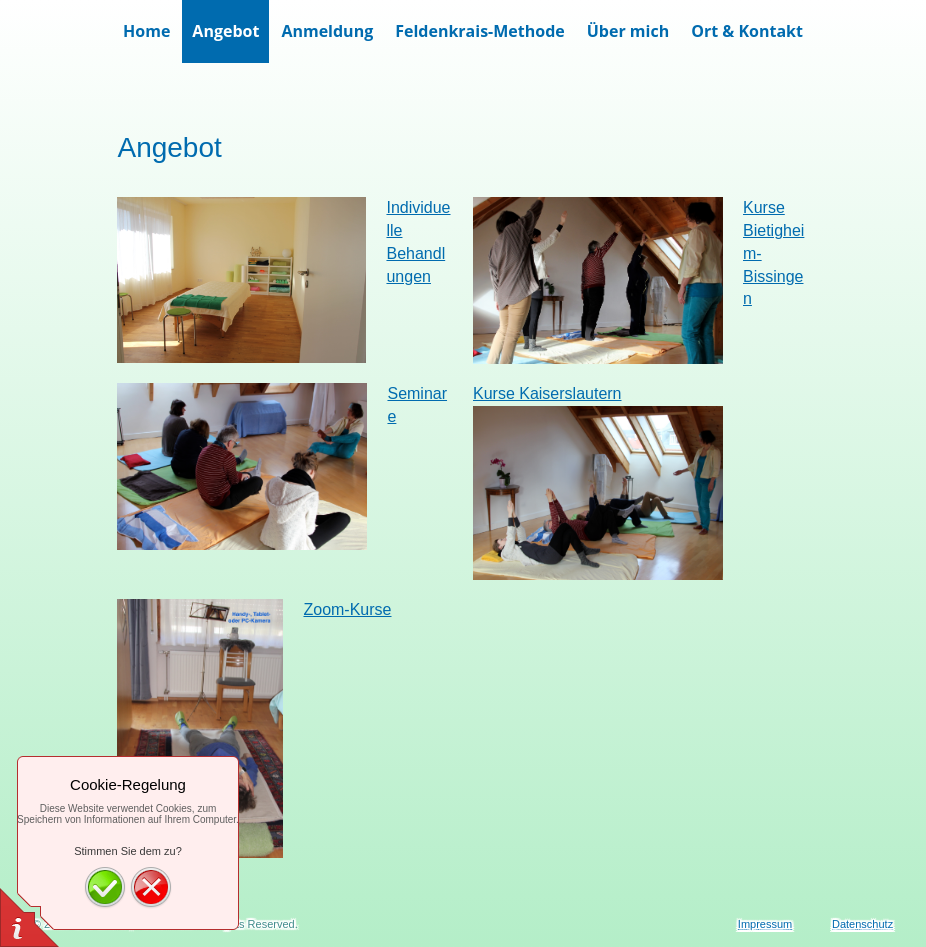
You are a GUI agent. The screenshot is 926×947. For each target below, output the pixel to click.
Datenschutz (862, 924)
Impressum (765, 924)
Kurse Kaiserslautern (547, 393)
